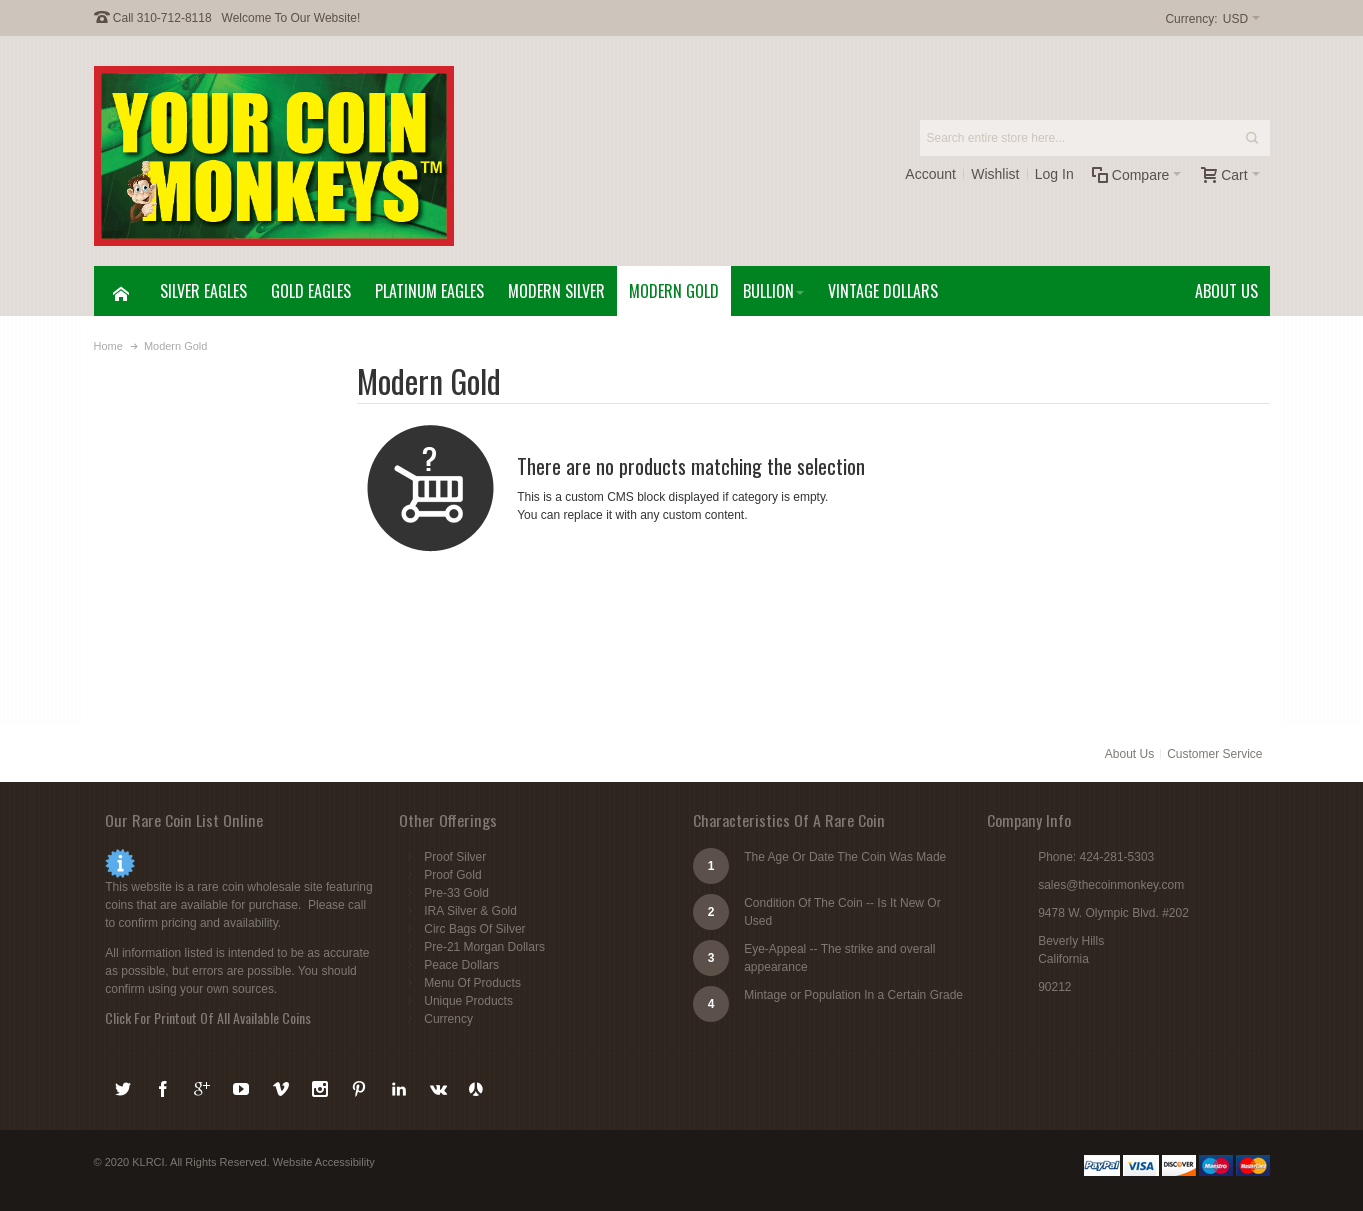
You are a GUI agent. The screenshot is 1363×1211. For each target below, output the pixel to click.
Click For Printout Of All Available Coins (208, 1017)
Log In (1054, 174)
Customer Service (1214, 754)
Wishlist (995, 174)
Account (930, 174)
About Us (1129, 754)
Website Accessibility (324, 1162)
